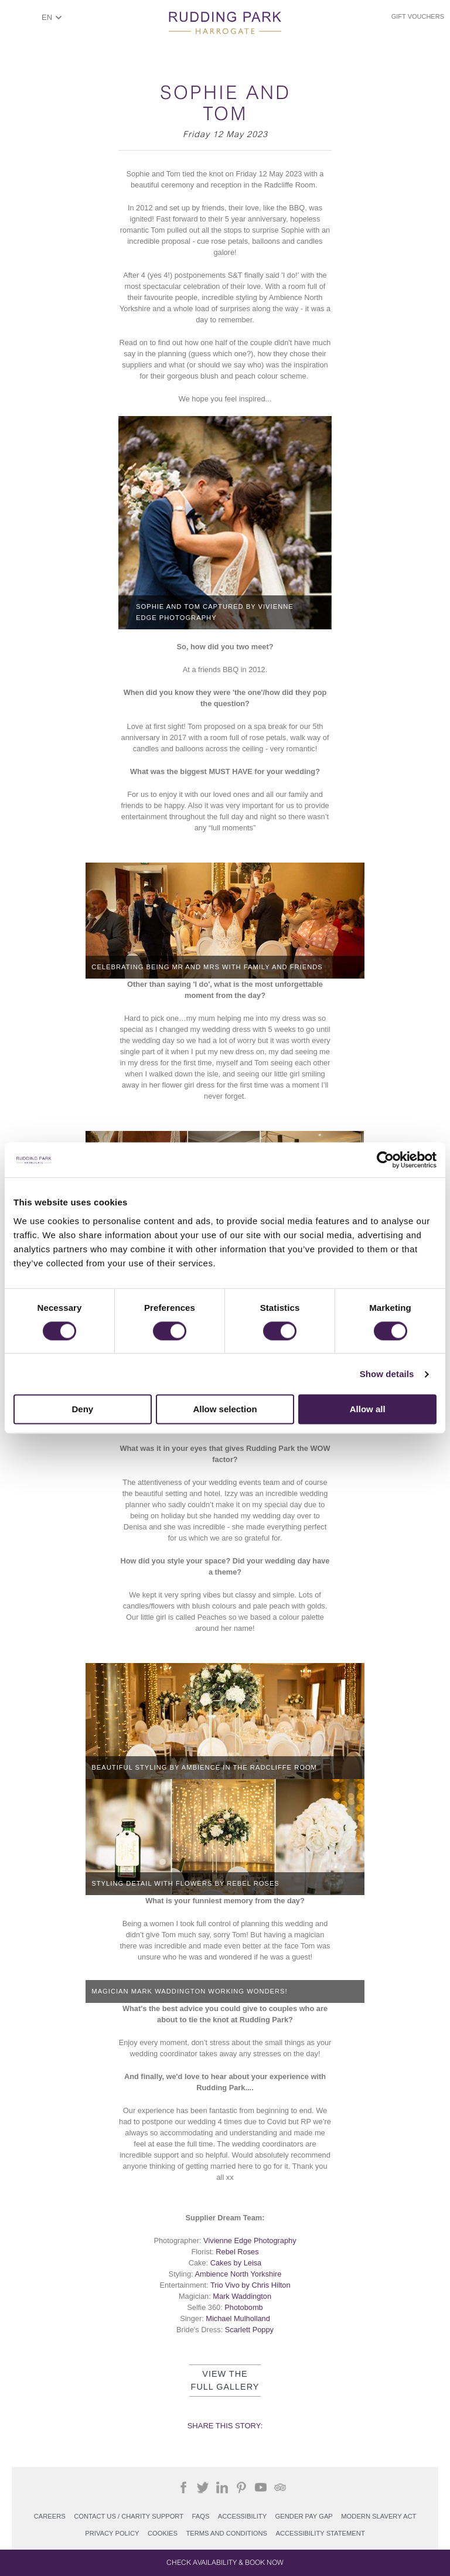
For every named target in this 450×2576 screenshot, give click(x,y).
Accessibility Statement (319, 2533)
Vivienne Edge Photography (249, 2240)
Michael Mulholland (238, 2318)
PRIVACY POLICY (112, 2533)
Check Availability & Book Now (225, 2562)
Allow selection (225, 1410)
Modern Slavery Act (378, 2516)
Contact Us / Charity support (128, 2516)
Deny (82, 1410)
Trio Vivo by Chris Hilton (250, 2285)
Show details (387, 1374)
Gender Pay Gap (304, 2516)
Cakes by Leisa (236, 2262)
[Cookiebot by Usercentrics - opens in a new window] (385, 1159)
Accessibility (242, 2516)
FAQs (201, 2516)
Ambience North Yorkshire (238, 2274)
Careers (50, 2516)
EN (47, 17)
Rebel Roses (237, 2251)
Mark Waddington (242, 2296)
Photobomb (243, 2307)
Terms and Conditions (226, 2533)
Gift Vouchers (417, 16)
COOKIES (163, 2533)
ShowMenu (21, 21)
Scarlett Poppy (249, 2329)
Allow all (368, 1410)
